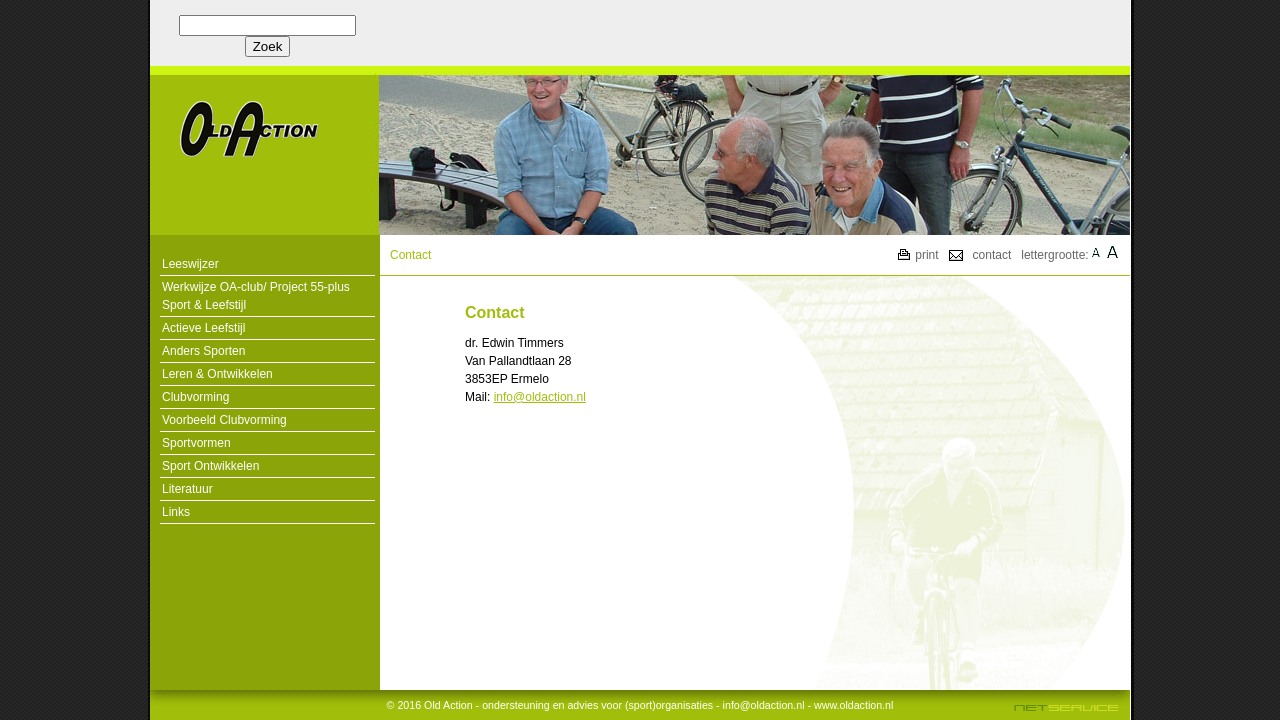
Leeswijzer (190, 264)
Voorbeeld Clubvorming (224, 420)
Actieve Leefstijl (203, 328)
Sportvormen (196, 443)
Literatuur (187, 489)
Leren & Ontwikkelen (217, 374)
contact (992, 255)
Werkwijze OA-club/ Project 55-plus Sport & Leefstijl (256, 296)
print (926, 255)
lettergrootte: (1054, 255)
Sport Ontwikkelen (210, 466)
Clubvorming (195, 397)
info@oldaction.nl (540, 397)
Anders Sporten (203, 351)
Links (176, 512)
